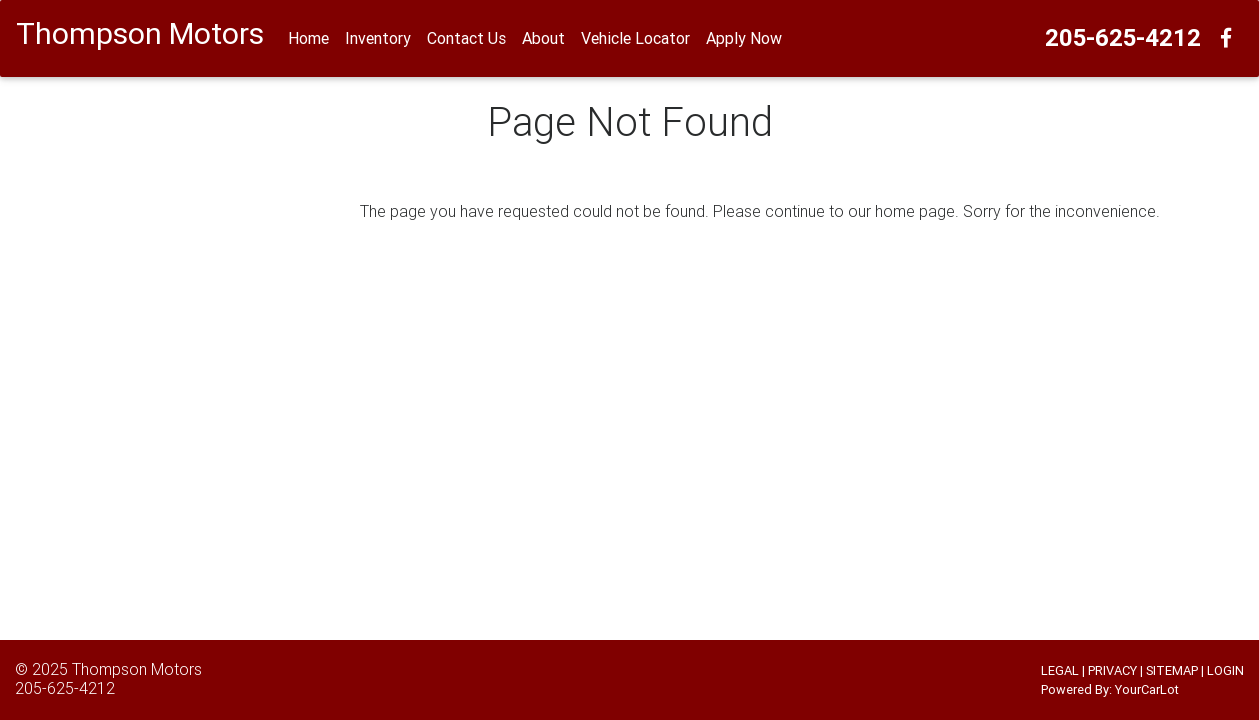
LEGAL (1060, 670)
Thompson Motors (137, 669)
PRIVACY (1112, 670)
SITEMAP (1172, 670)
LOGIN (1225, 670)
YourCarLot (1147, 689)
